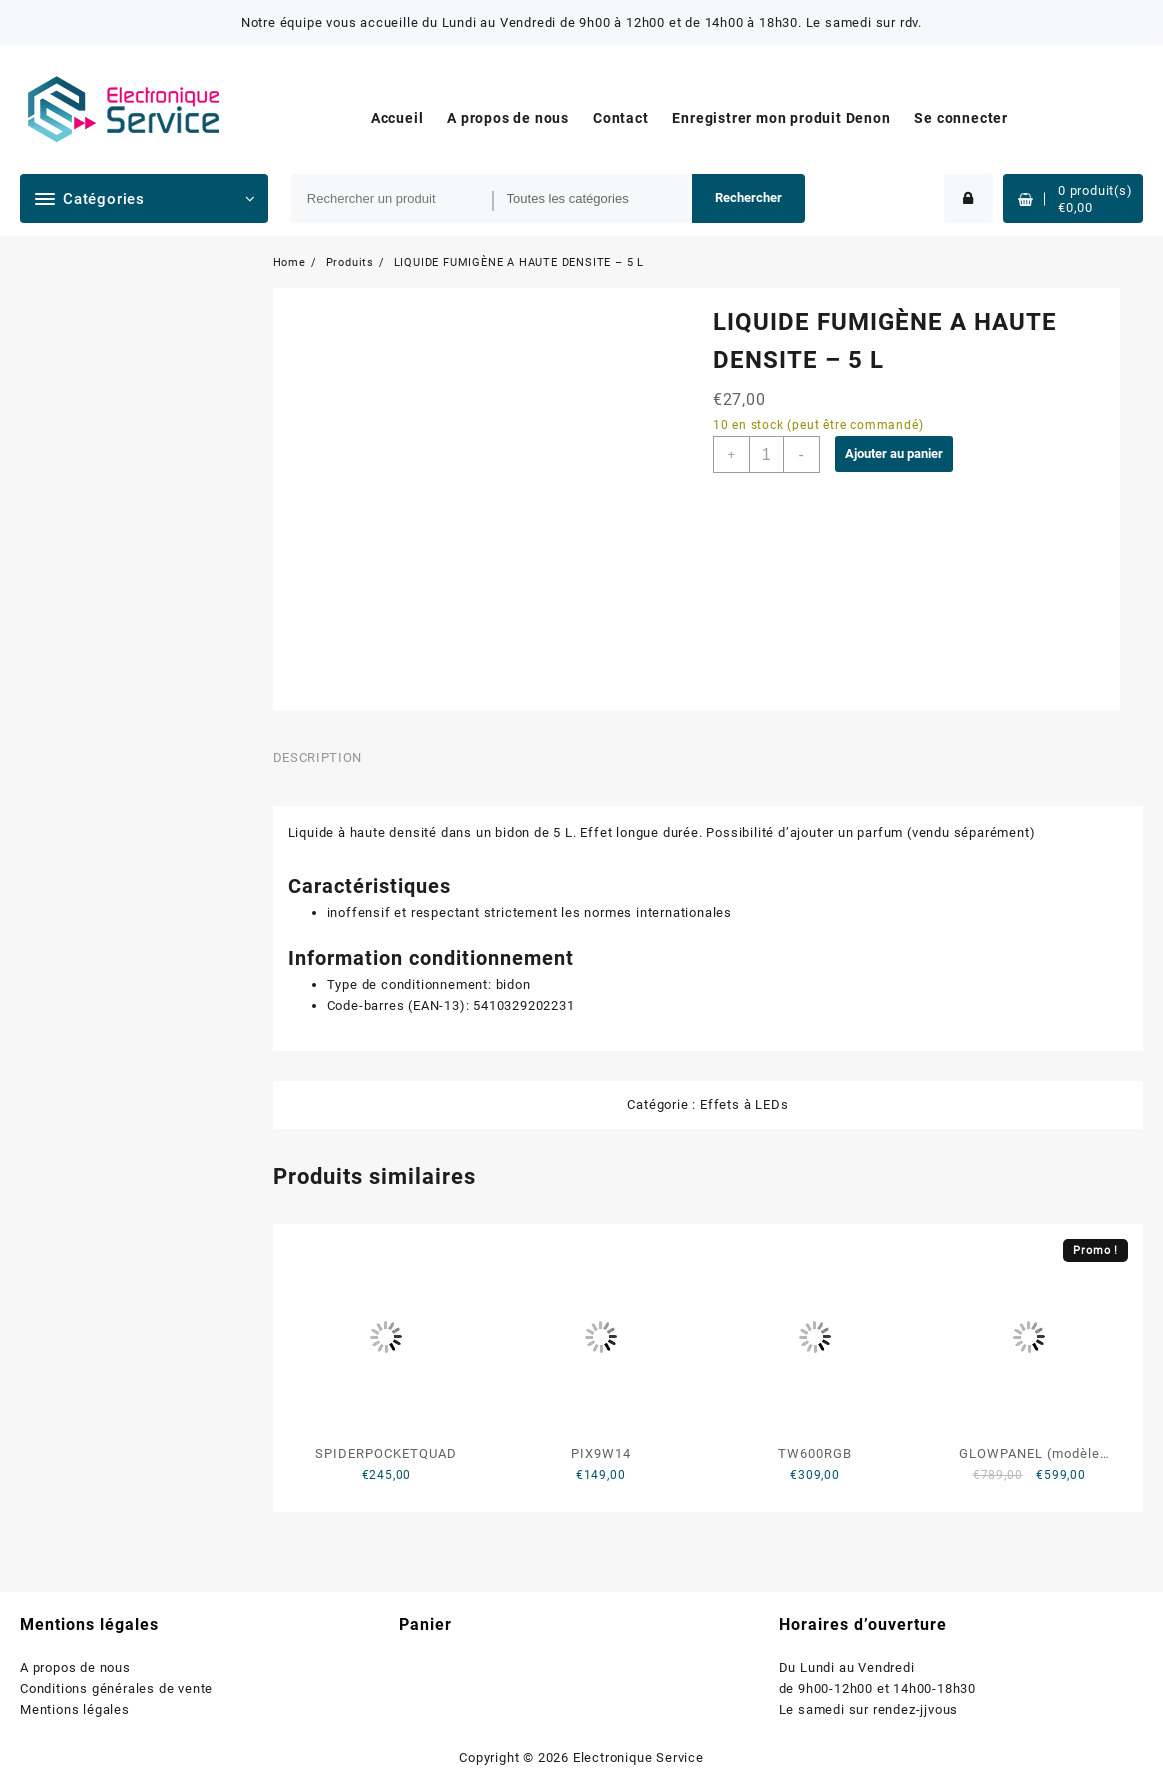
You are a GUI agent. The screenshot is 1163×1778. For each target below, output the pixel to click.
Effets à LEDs (744, 1104)
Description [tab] (317, 757)
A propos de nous (75, 1667)
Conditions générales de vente (116, 1688)
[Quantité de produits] (766, 454)
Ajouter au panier (894, 453)
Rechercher (748, 197)
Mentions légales (75, 1709)
